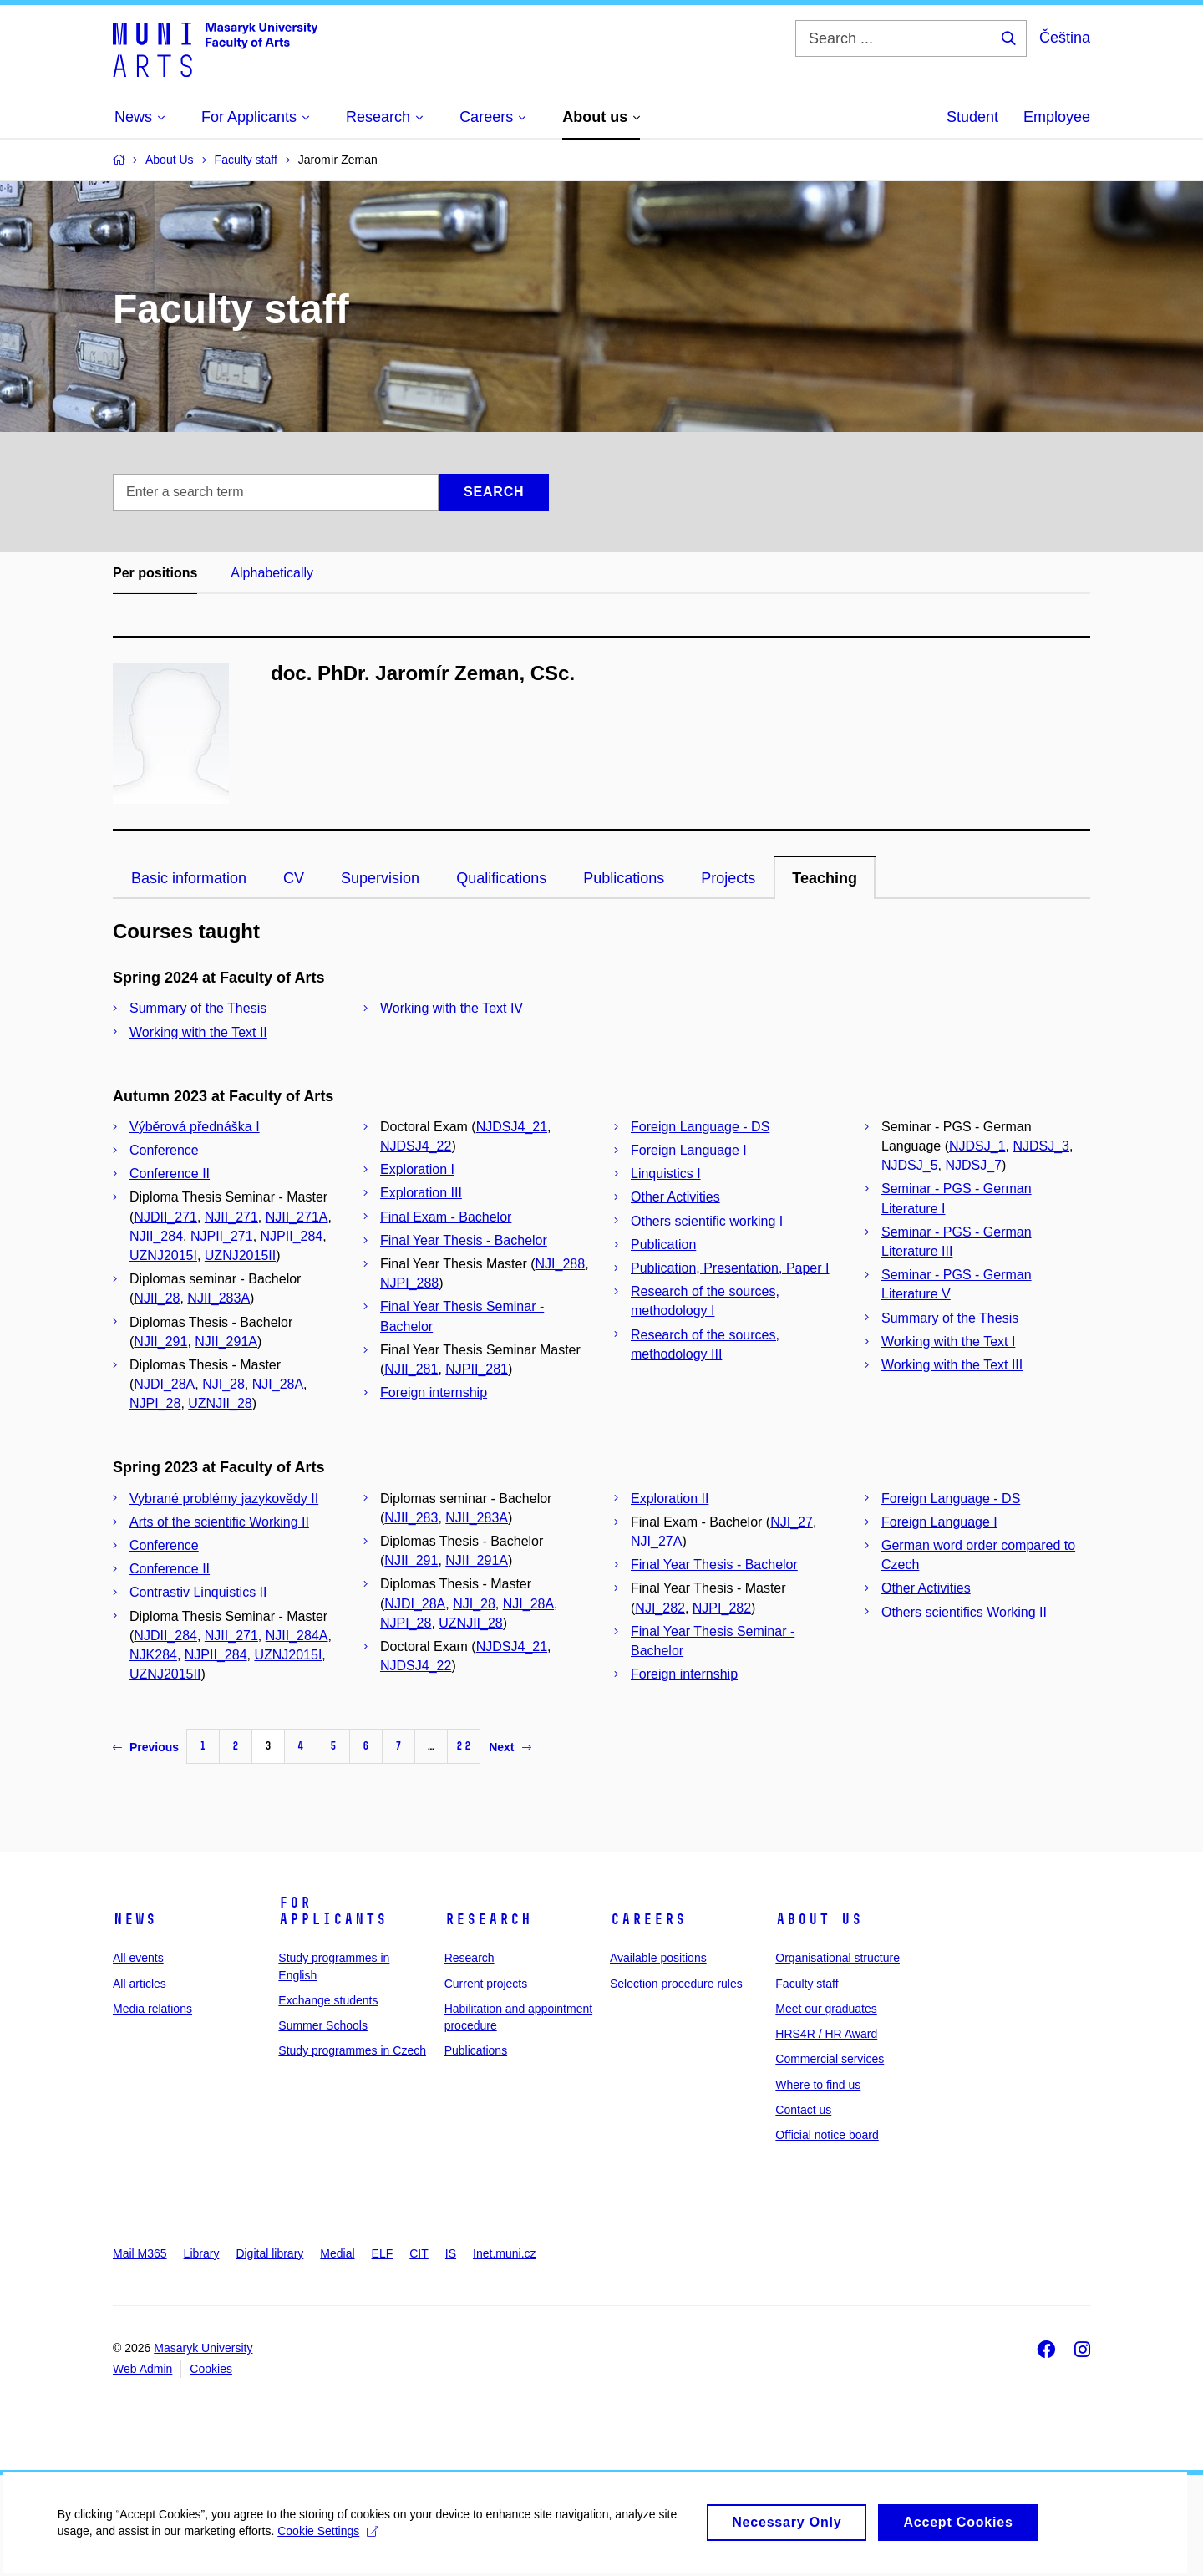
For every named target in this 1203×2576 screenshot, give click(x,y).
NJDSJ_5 (909, 1165)
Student (972, 117)
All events (138, 1957)
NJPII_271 (221, 1236)
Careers (648, 1919)
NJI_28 (223, 1384)
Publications (623, 878)
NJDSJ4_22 (415, 1146)
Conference (164, 1150)
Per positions (155, 573)
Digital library (269, 2253)
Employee (1056, 117)
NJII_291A (226, 1341)
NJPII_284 (292, 1236)
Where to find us (817, 2084)
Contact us (803, 2109)
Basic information (188, 878)
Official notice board (826, 2135)
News (134, 1919)
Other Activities (675, 1197)
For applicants (332, 1910)
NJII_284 (156, 1236)
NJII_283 (411, 1518)
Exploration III (421, 1193)
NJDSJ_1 (977, 1146)
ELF (382, 2253)
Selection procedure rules (676, 1983)
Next (509, 1747)
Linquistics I (666, 1173)
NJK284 (153, 1655)
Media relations (152, 2008)
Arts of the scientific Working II (219, 1522)
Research (487, 1919)
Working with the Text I (948, 1341)
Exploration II (669, 1498)
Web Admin (142, 2368)
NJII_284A (297, 1635)
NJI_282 (660, 1608)
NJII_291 (160, 1341)
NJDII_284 (165, 1635)
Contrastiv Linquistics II (198, 1592)
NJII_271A (297, 1217)
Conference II (169, 1173)
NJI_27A (656, 1541)
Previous (146, 1747)
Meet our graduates (825, 2008)
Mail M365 (140, 2253)
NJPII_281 (476, 1369)
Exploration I (417, 1169)
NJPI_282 (722, 1608)
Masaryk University (203, 2348)
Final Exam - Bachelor (445, 1217)
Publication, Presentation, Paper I (730, 1268)
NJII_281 (411, 1369)
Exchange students (328, 2000)
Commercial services (829, 2058)
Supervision (380, 878)
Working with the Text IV (451, 1008)
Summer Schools (323, 2025)
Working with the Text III (952, 1365)
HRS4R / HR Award (826, 2033)
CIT (419, 2253)
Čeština (1064, 37)
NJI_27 (791, 1522)
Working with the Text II (198, 1032)
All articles (139, 1983)
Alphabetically (272, 573)
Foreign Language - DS (700, 1127)
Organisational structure (837, 1957)
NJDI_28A (164, 1384)
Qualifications (501, 878)
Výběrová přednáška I (194, 1127)
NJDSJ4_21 (511, 1127)
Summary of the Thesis (197, 1008)
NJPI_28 (154, 1403)
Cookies (211, 2368)
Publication (663, 1244)
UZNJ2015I (163, 1255)
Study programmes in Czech (352, 2050)
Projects (728, 878)
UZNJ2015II (240, 1255)
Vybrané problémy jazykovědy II (223, 1498)
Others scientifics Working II (964, 1612)
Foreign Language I (689, 1150)
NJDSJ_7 (973, 1165)
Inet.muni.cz (504, 2253)
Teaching (824, 878)
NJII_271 (231, 1217)
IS (450, 2253)
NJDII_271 (165, 1217)
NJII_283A (218, 1298)
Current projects (486, 1983)
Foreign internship (433, 1392)
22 (463, 1746)
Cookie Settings (329, 2538)
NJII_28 (157, 1298)
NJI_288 (561, 1264)
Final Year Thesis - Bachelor (463, 1240)
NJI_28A (277, 1384)
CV (293, 878)
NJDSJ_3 (1041, 1146)
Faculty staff (806, 1983)
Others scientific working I (707, 1221)
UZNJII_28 (219, 1403)
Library (202, 2253)
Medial (337, 2253)
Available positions (658, 1957)
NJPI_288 (409, 1283)
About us (818, 1919)
